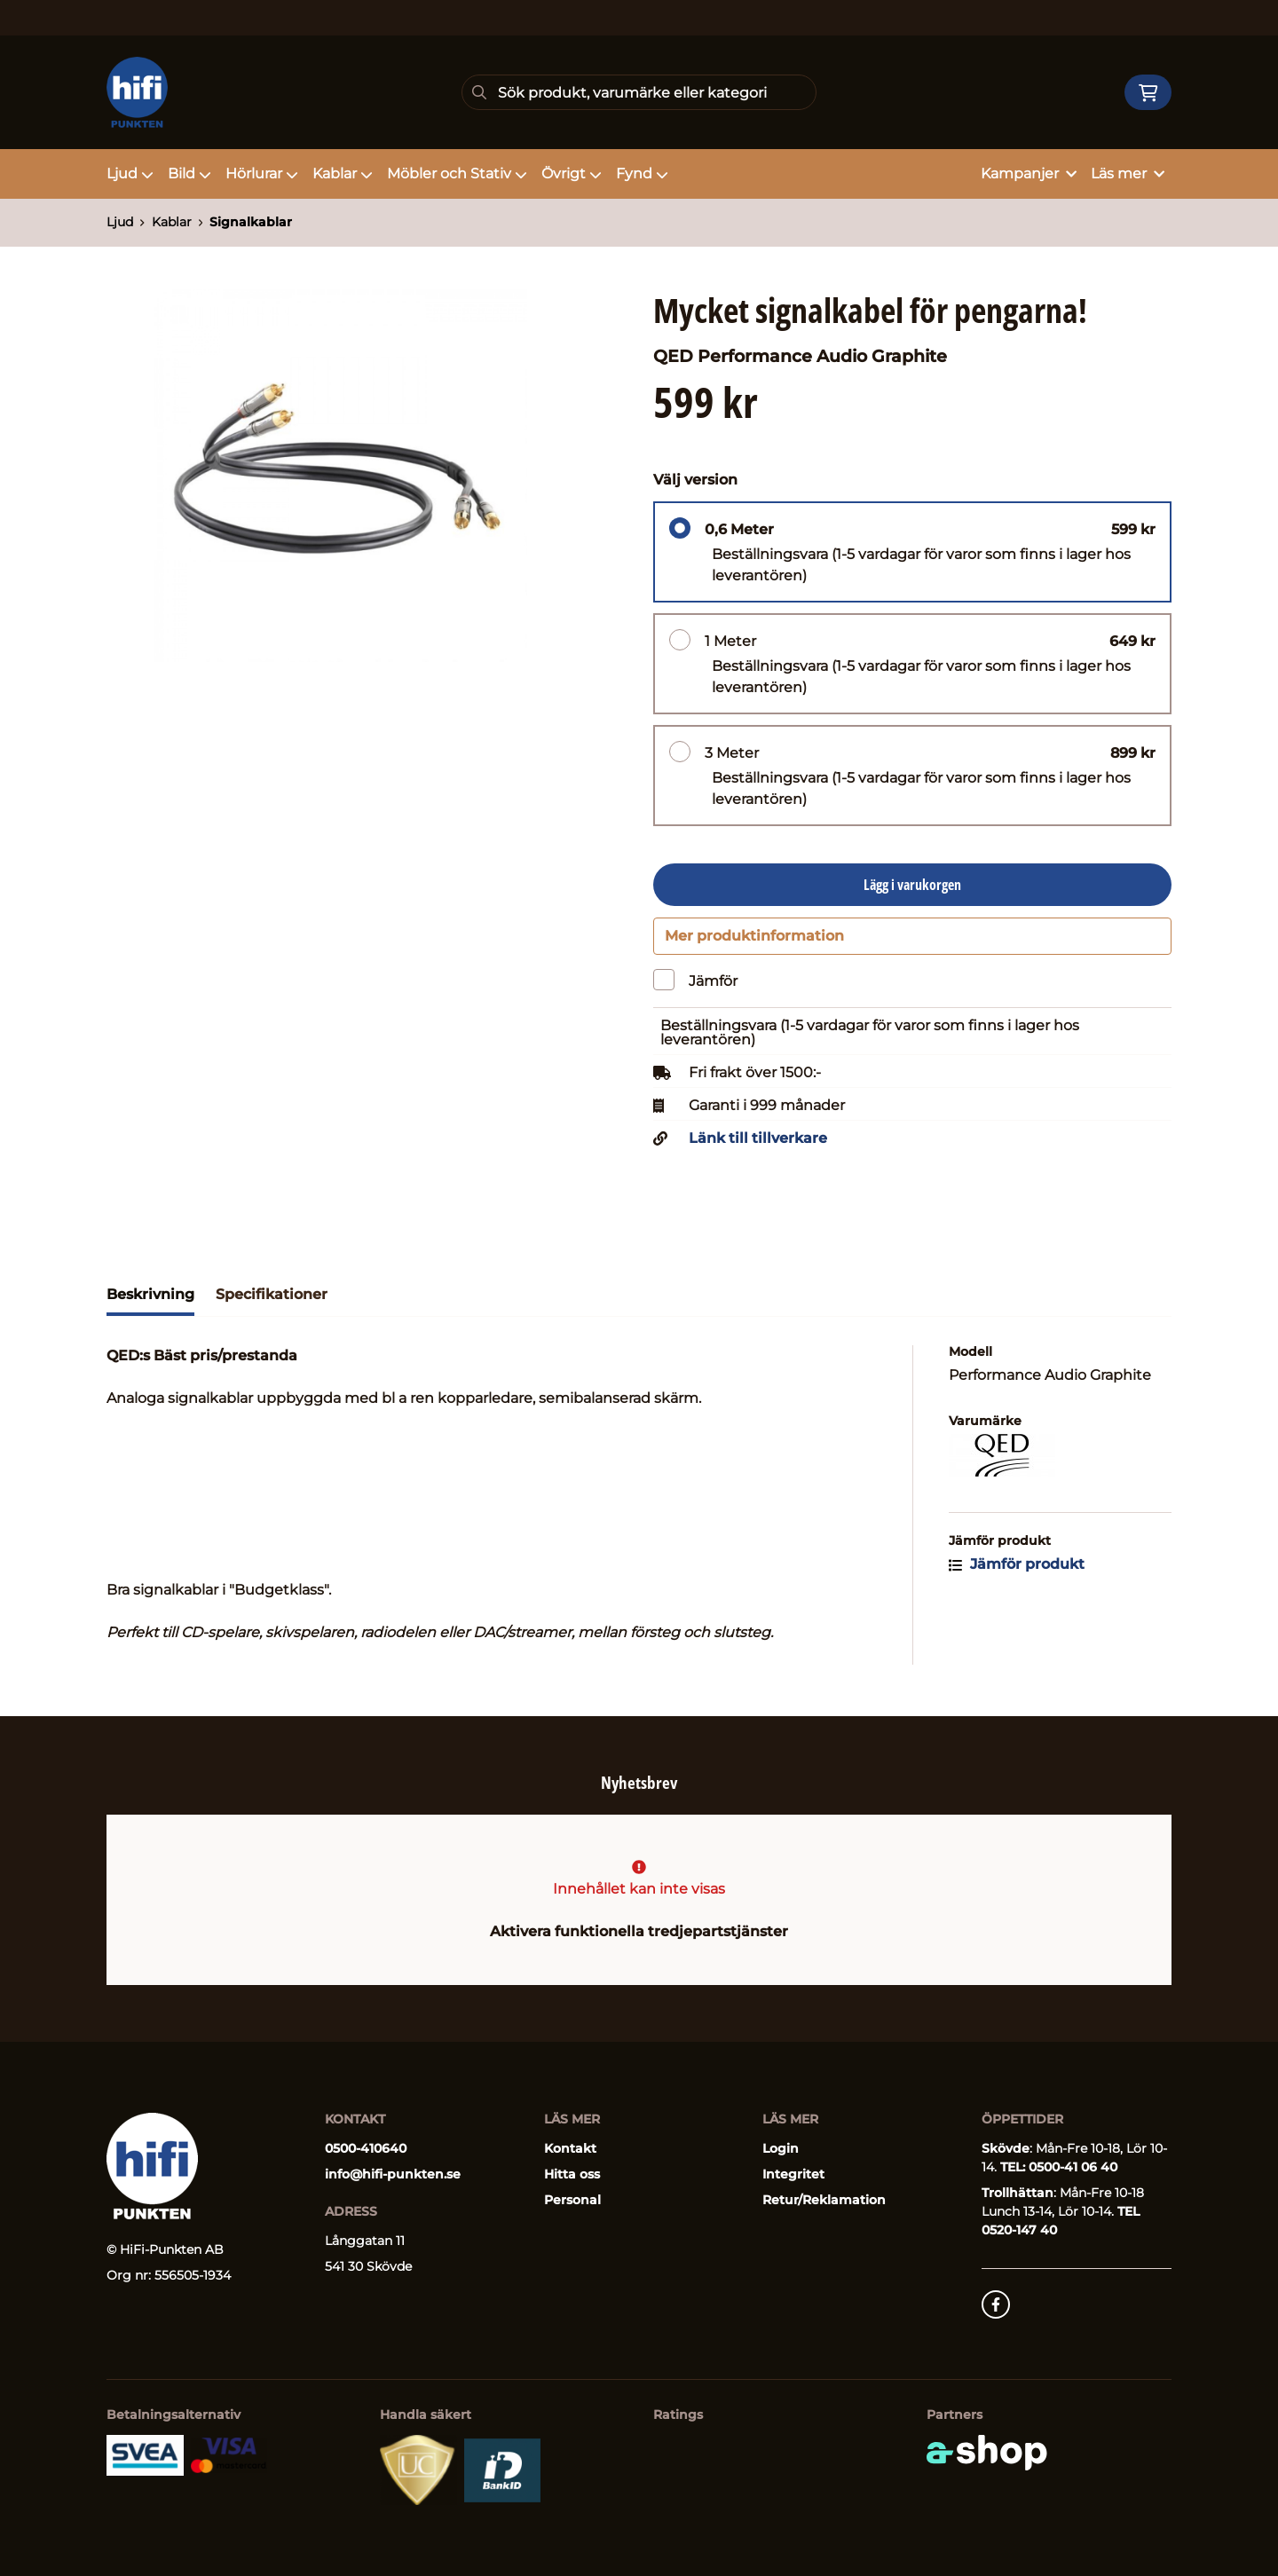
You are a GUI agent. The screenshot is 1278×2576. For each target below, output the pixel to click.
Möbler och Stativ (457, 173)
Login (780, 2148)
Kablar (342, 173)
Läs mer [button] (1127, 173)
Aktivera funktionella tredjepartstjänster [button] (639, 1931)
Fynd (642, 173)
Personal (572, 2200)
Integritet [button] (793, 2174)
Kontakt (570, 2148)
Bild (189, 173)
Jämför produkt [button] (1017, 1572)
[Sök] (639, 92)
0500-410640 (365, 2148)
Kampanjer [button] (1029, 173)
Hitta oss (572, 2174)
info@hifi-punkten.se (393, 2174)
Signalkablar (250, 222)
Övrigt (571, 173)
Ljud (130, 173)
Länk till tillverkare (758, 1146)
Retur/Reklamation (824, 2200)
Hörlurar (261, 173)
